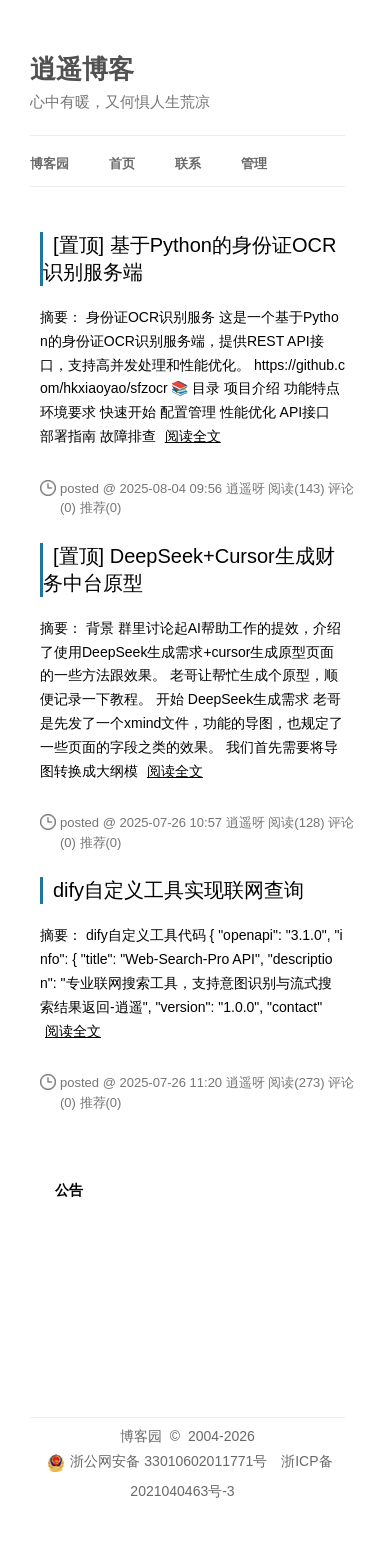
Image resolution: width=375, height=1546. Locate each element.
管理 (254, 163)
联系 (188, 163)
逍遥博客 (82, 69)
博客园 (49, 163)
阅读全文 (193, 436)
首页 (122, 163)
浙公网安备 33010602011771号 (157, 1461)
